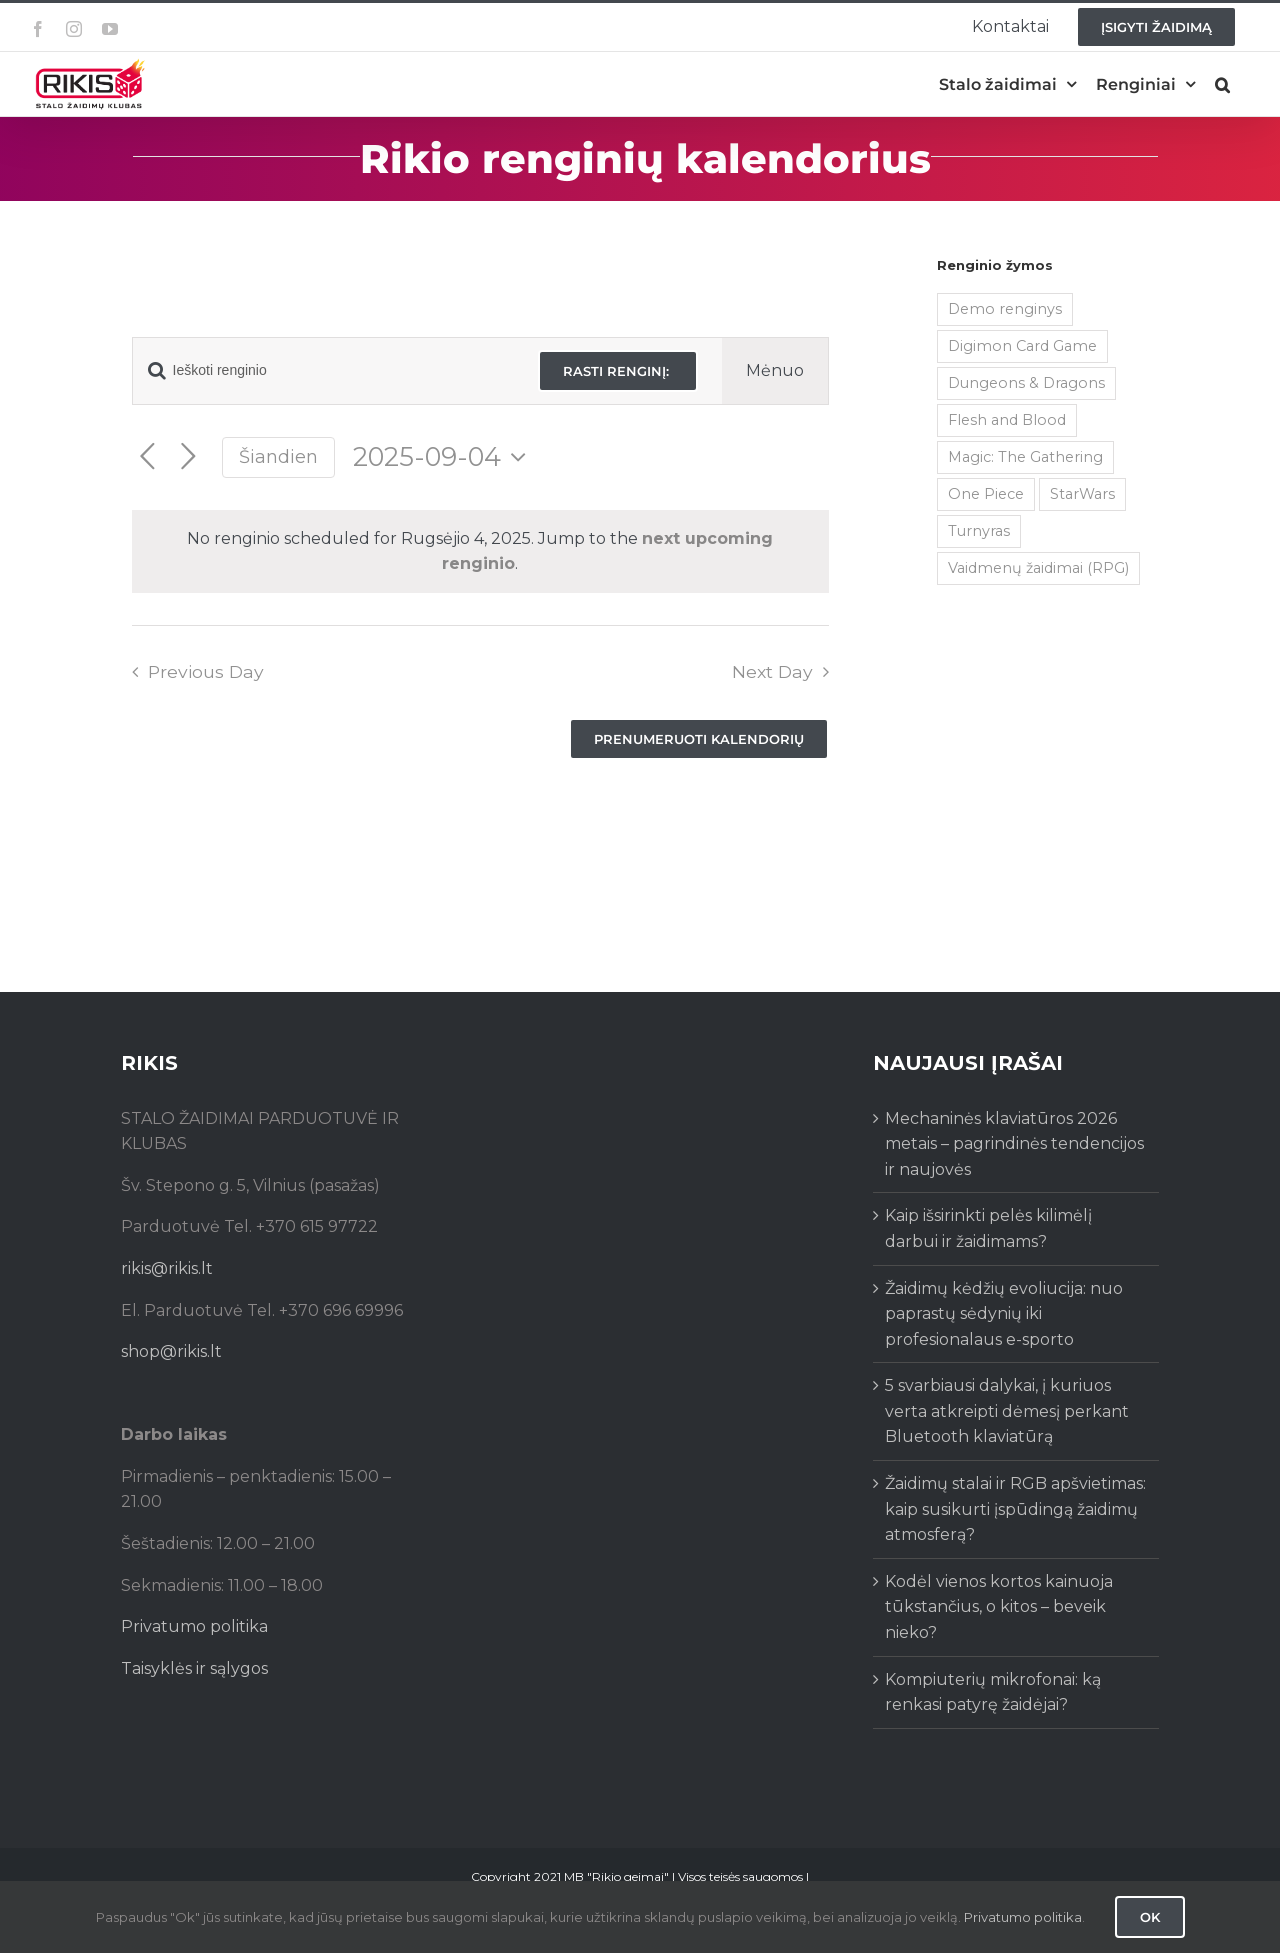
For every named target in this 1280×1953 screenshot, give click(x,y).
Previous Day (206, 671)
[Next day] (188, 457)
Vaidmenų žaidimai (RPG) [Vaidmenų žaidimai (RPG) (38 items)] (1038, 568)
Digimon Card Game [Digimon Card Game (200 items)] (1022, 346)
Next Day (772, 671)
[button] (1222, 84)
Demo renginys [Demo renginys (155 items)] (1005, 309)
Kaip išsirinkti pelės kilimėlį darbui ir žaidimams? (988, 1228)
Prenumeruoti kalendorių (699, 739)
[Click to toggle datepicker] (444, 457)
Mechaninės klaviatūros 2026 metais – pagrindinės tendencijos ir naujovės (1014, 1144)
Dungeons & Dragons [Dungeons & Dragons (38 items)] (1026, 383)
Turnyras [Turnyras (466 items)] (979, 531)
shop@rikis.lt (171, 1351)
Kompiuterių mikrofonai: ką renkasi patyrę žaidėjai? (993, 1692)
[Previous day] (147, 457)
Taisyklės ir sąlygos (194, 1668)
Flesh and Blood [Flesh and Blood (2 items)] (1007, 420)
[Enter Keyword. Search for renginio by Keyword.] (324, 370)
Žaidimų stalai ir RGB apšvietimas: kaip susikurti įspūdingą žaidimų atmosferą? (1015, 1509)
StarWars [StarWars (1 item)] (1082, 494)
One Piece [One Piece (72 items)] (986, 494)
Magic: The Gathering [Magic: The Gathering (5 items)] (1025, 457)
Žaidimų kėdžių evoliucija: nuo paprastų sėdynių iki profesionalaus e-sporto (1004, 1314)
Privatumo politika (194, 1626)
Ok (1150, 1917)
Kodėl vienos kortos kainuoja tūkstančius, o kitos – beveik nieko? (999, 1607)
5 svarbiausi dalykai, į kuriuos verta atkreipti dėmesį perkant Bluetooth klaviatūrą (1007, 1411)
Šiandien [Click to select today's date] (278, 456)
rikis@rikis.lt (167, 1268)
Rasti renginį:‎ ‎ (618, 371)
